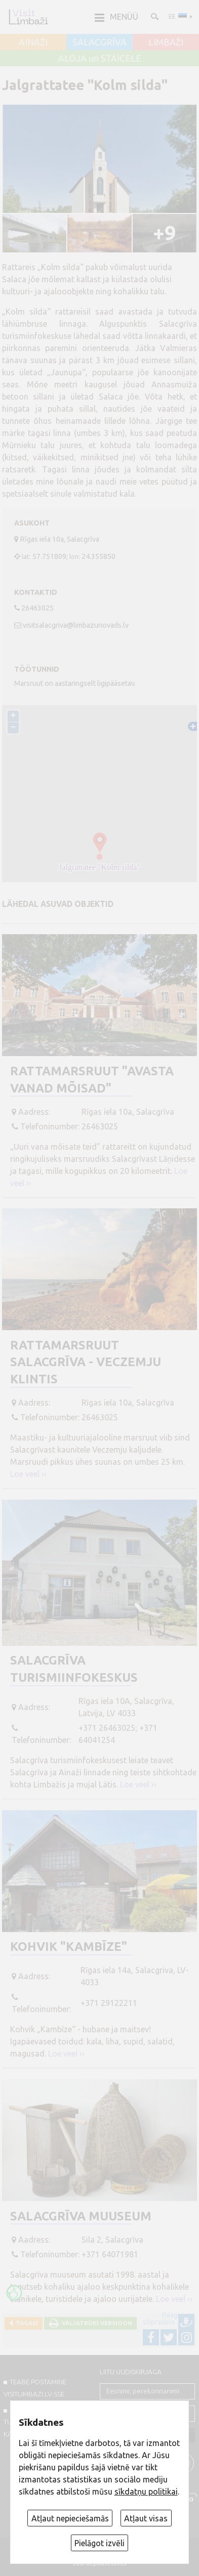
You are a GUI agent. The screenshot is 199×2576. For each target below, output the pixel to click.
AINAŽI (33, 42)
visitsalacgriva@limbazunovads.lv (76, 625)
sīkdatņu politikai (146, 2491)
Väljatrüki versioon (95, 2323)
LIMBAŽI (165, 42)
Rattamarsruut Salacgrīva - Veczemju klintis (85, 1362)
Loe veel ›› (28, 1473)
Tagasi (25, 2323)
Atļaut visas (146, 2518)
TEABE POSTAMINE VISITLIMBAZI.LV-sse (35, 2388)
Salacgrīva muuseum (80, 2216)
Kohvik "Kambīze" (68, 1946)
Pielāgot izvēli (99, 2543)
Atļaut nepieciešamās (70, 2518)
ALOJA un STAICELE (99, 58)
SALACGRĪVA (99, 42)
